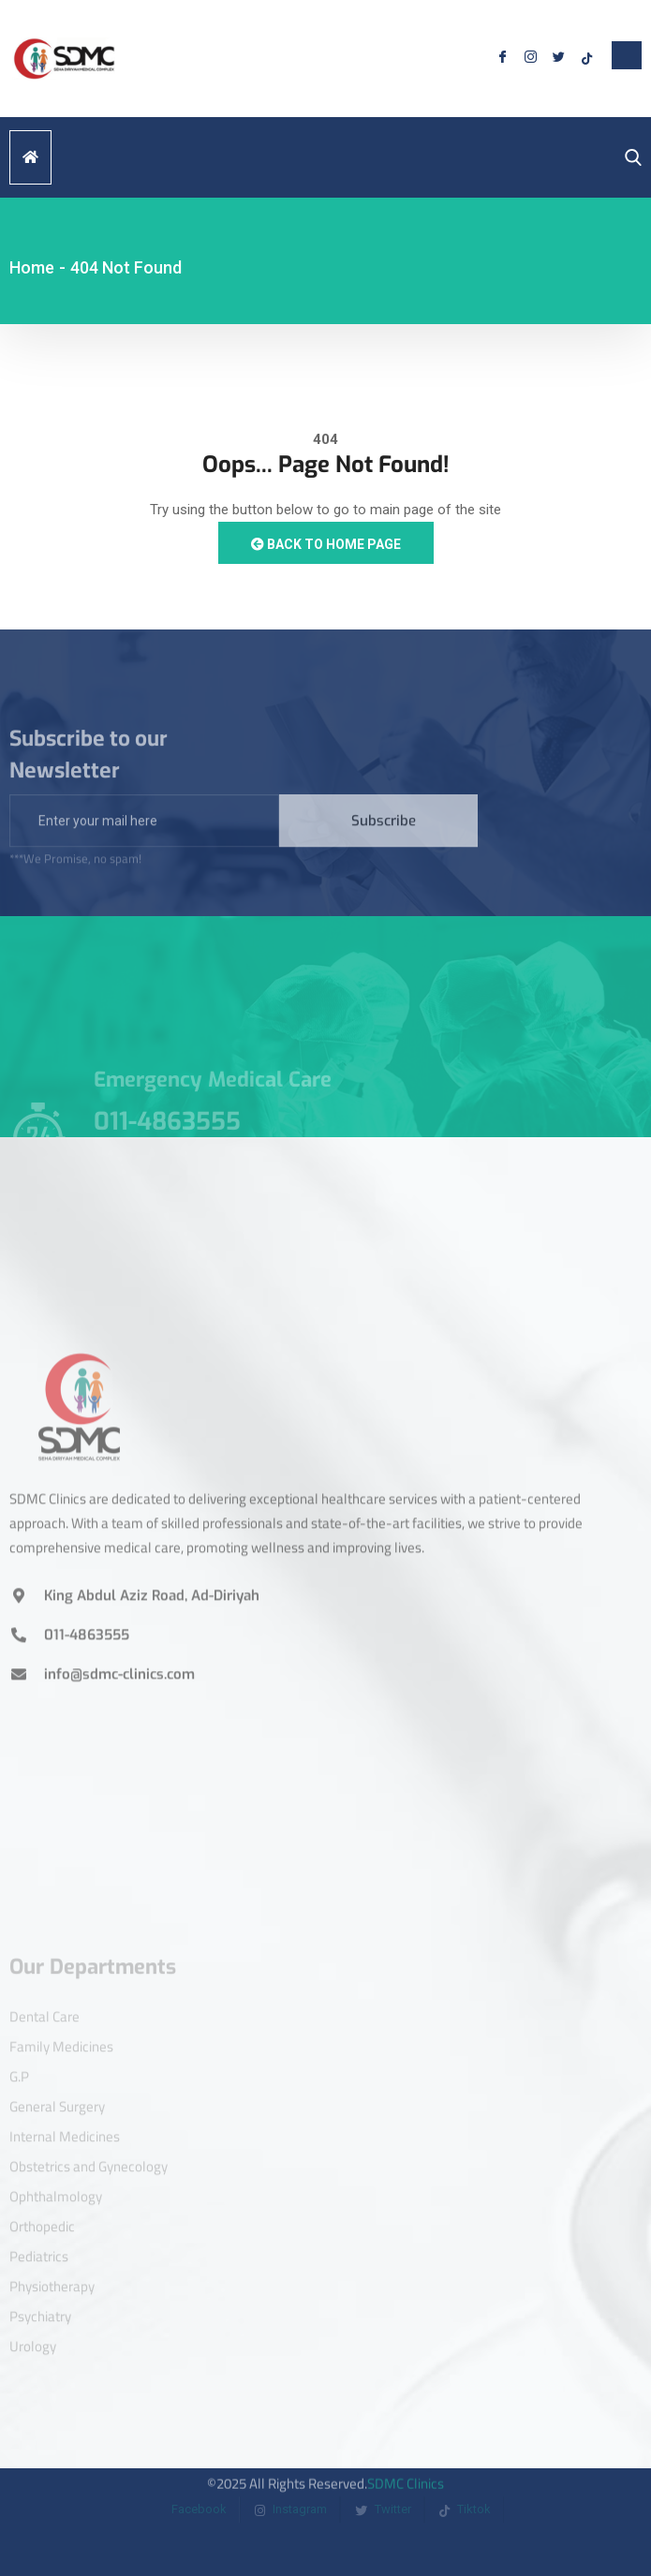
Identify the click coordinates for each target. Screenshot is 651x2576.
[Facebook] (502, 59)
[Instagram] (530, 59)
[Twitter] (558, 59)
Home (31, 267)
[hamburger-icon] (30, 157)
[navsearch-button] (628, 158)
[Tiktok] (586, 59)
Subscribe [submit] (383, 838)
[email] (144, 838)
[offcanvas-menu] (627, 55)
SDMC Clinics (405, 2469)
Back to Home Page (326, 544)
